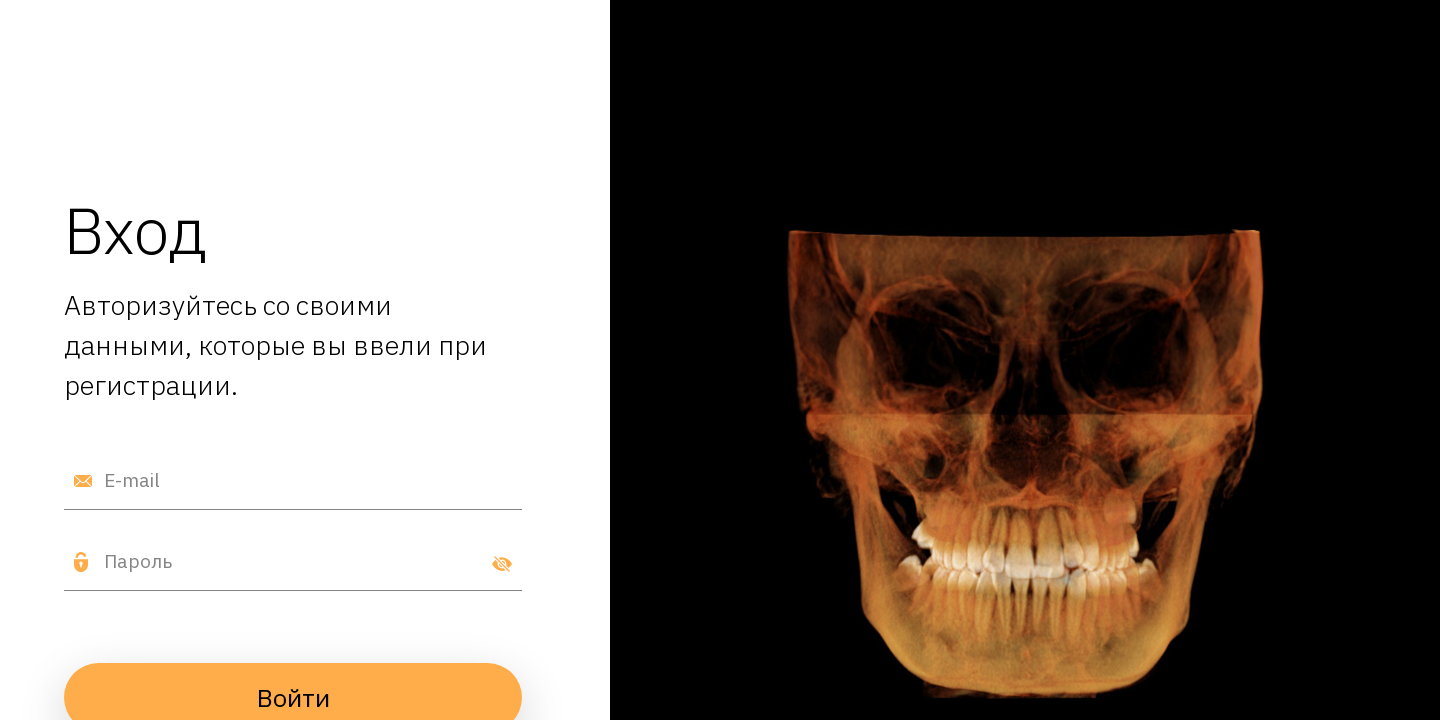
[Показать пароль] (502, 562)
